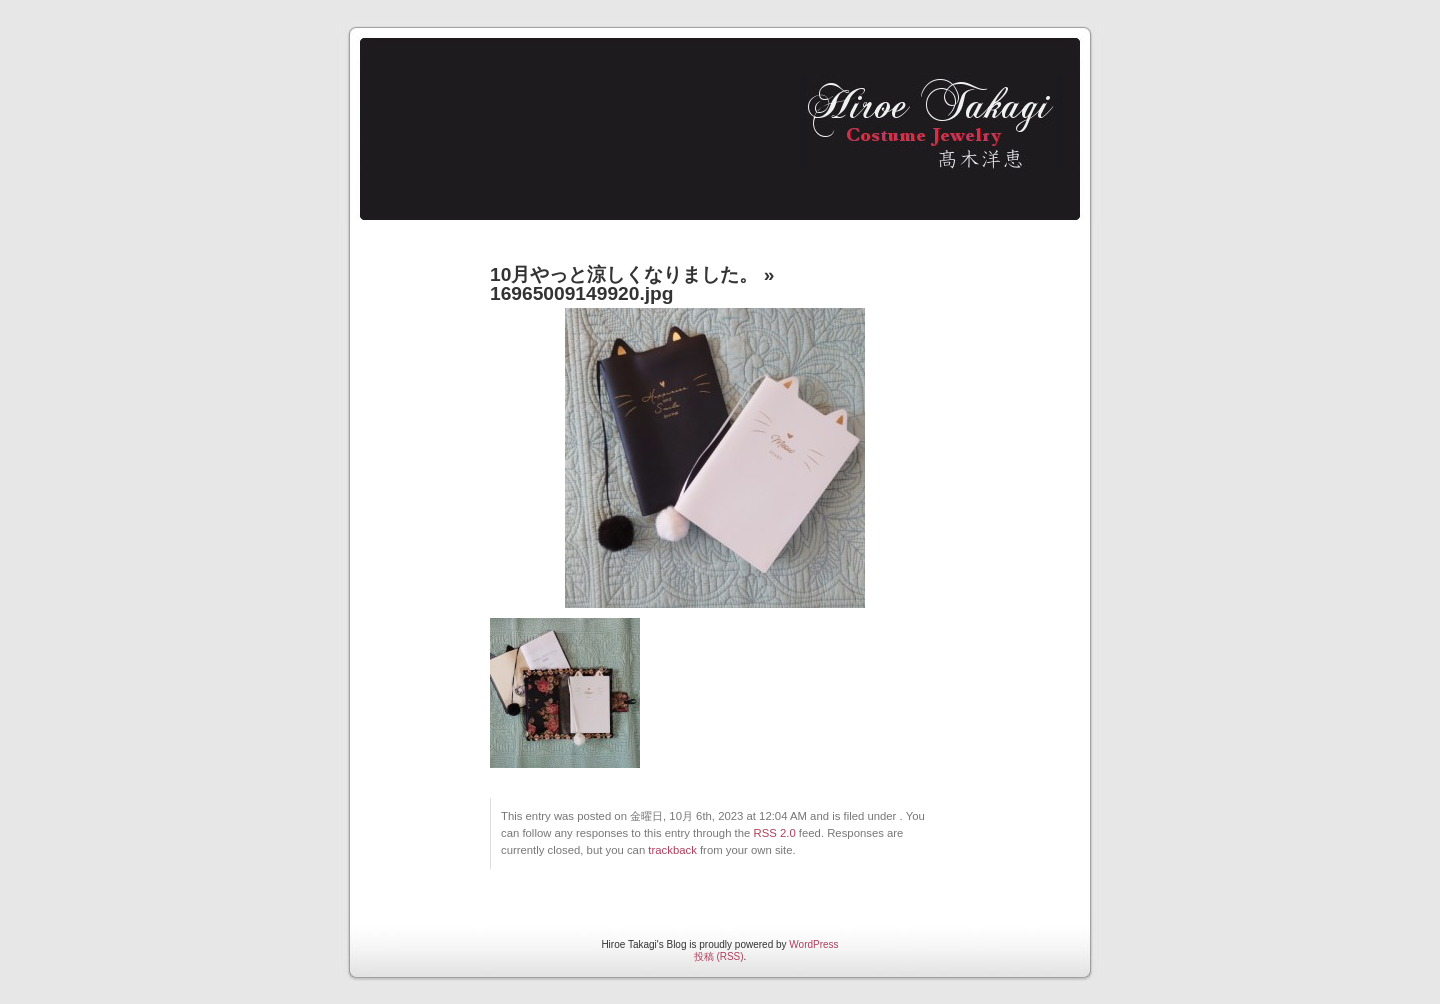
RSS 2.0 (775, 833)
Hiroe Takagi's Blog (711, 121)
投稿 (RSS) (719, 956)
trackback (672, 850)
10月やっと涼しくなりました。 (624, 274)
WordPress (813, 944)
